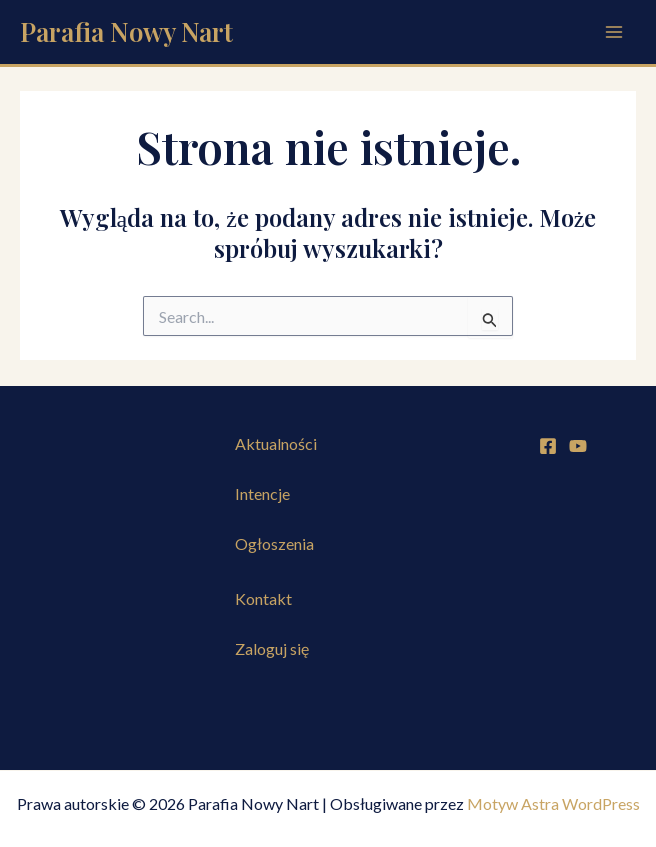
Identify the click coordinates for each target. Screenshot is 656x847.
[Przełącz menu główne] (614, 32)
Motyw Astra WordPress (553, 803)
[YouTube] (578, 446)
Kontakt (263, 598)
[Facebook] (548, 446)
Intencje (262, 493)
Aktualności (276, 443)
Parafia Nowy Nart (126, 31)
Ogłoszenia (274, 543)
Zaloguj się (272, 648)
